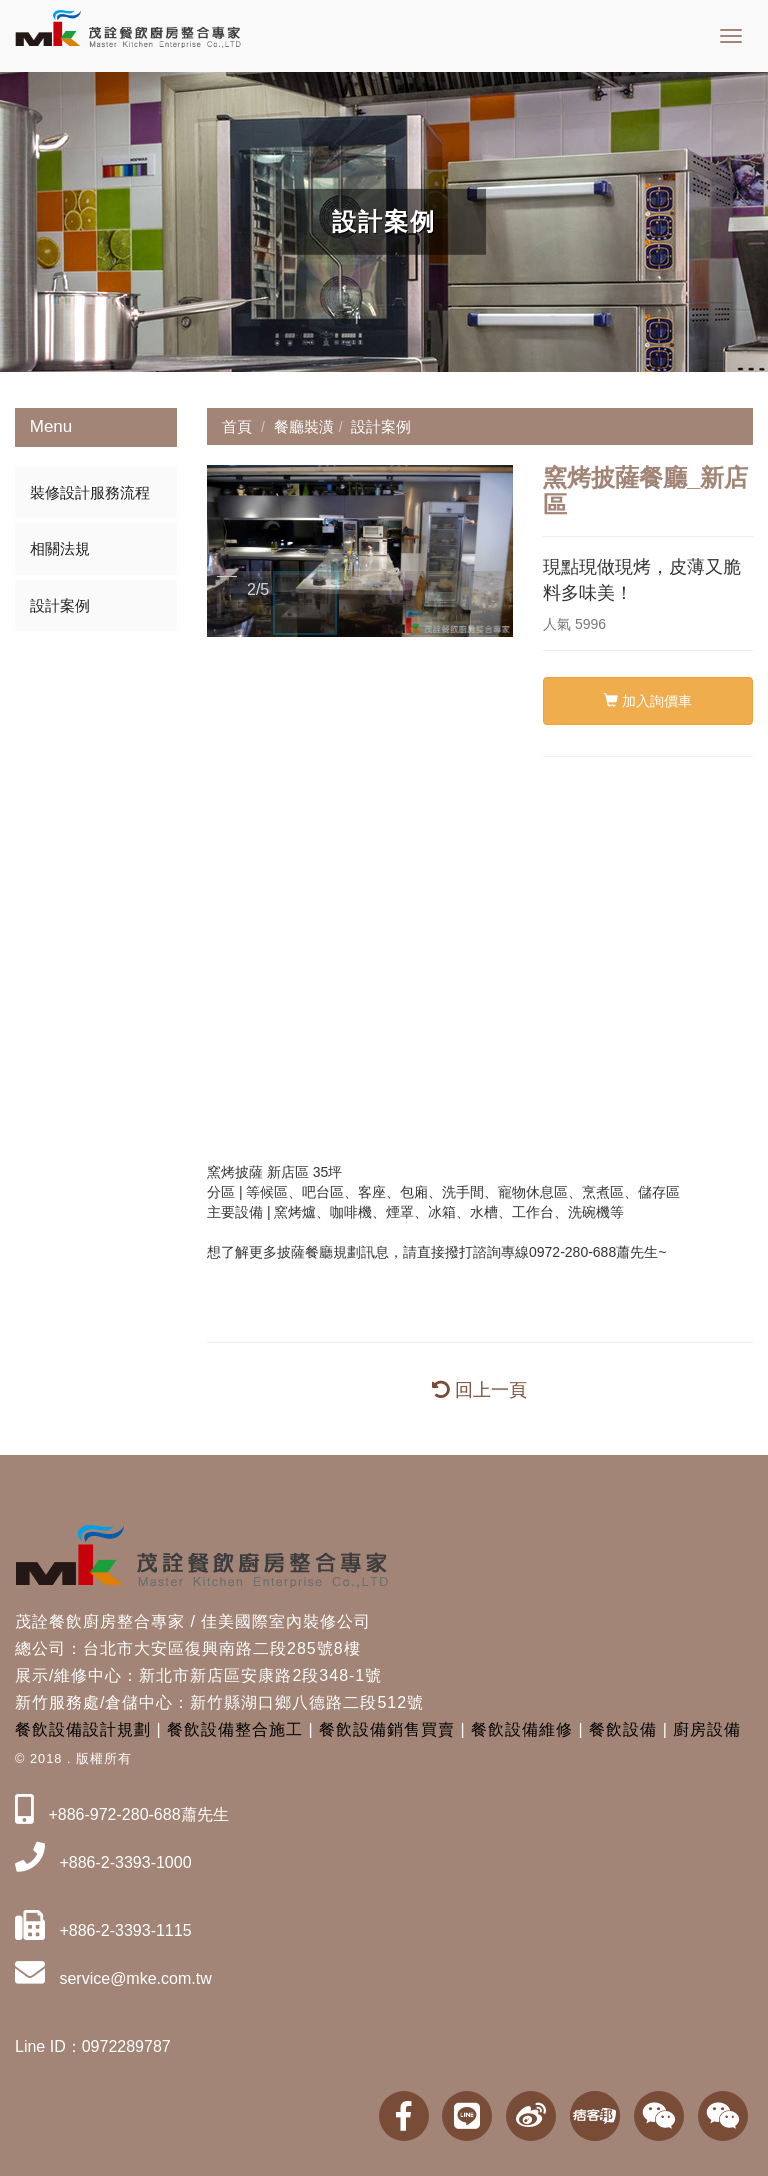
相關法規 (60, 548)
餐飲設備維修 (522, 1729)
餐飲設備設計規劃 (83, 1729)
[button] (225, 551)
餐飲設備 (623, 1729)
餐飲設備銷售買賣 (387, 1729)
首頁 (237, 426)
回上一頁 (479, 1390)
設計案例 (60, 605)
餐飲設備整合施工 (235, 1729)
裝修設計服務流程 (90, 492)
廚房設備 (707, 1729)
